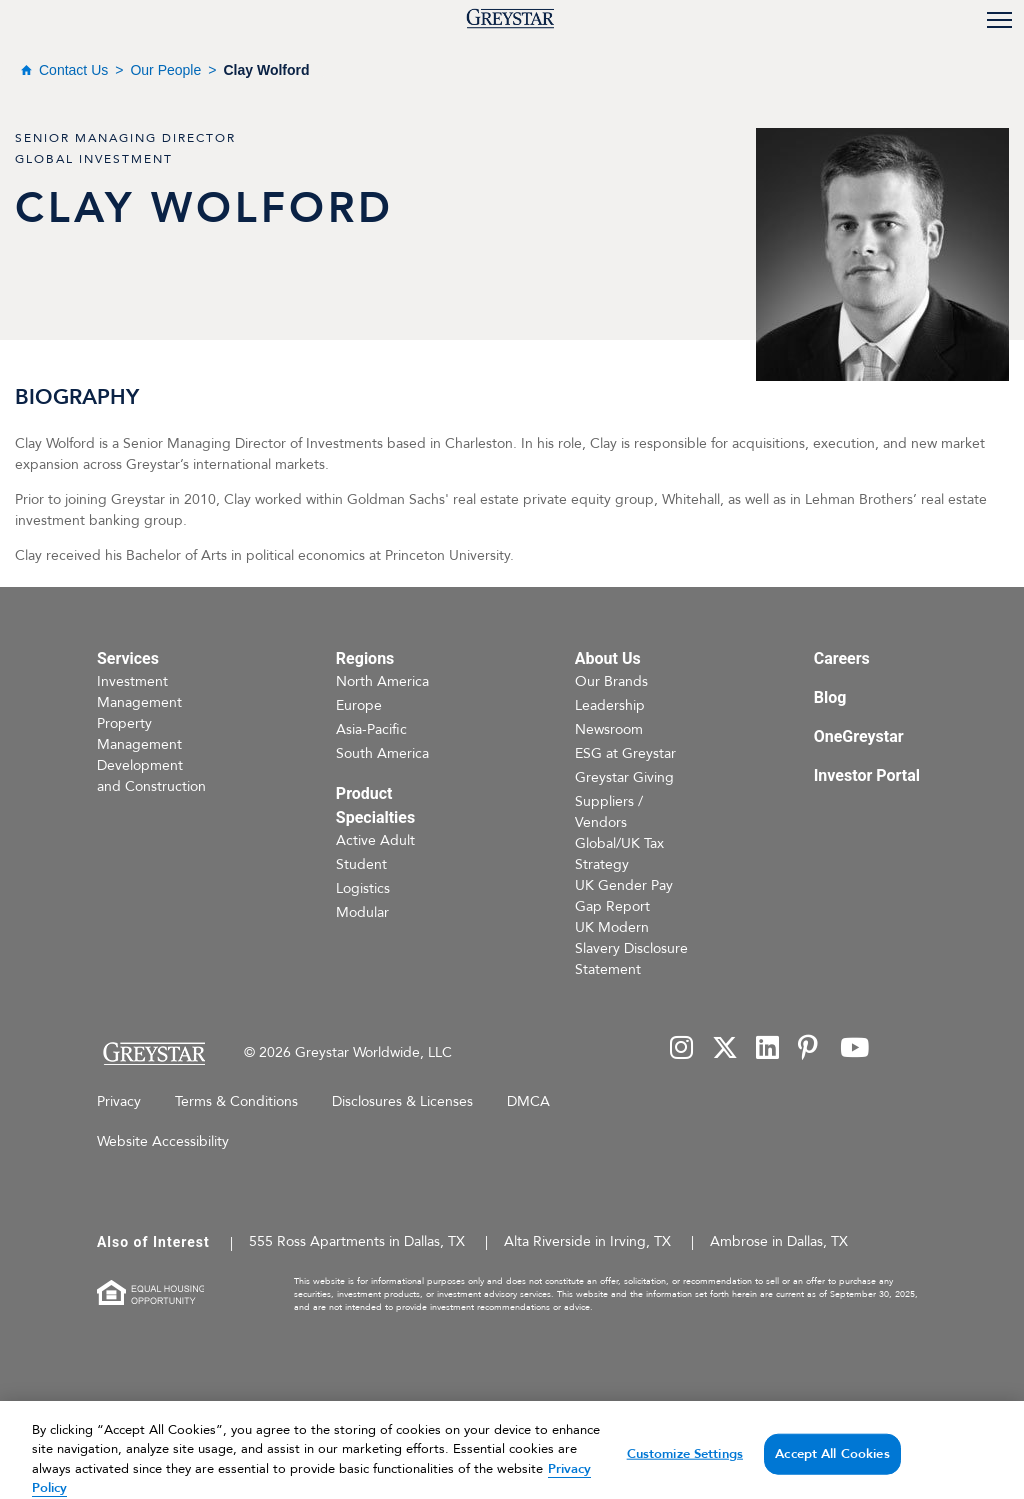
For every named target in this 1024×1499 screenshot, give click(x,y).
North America (382, 681)
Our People (165, 70)
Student (361, 864)
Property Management (139, 734)
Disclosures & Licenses (402, 1101)
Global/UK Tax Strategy (619, 854)
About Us (608, 658)
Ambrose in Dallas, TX (779, 1241)
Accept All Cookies (832, 1471)
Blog (830, 697)
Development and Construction (151, 776)
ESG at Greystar (625, 753)
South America (382, 753)
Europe (359, 705)
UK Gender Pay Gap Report (624, 896)
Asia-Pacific (371, 729)
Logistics (363, 888)
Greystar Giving (624, 777)
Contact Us (73, 70)
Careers (842, 658)
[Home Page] (153, 1053)
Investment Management (139, 692)
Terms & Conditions (236, 1101)
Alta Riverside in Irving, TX (587, 1241)
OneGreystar (859, 736)
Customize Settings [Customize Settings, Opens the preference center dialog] (685, 1471)
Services (128, 658)
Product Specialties (375, 805)
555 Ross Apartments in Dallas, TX (357, 1241)
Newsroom (609, 729)
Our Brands (611, 681)
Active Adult (375, 840)
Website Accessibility (163, 1141)
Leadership (610, 705)
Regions (365, 658)
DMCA (528, 1101)
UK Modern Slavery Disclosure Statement (631, 948)
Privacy (119, 1101)
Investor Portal (867, 775)
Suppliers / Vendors (609, 812)
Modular (362, 912)
